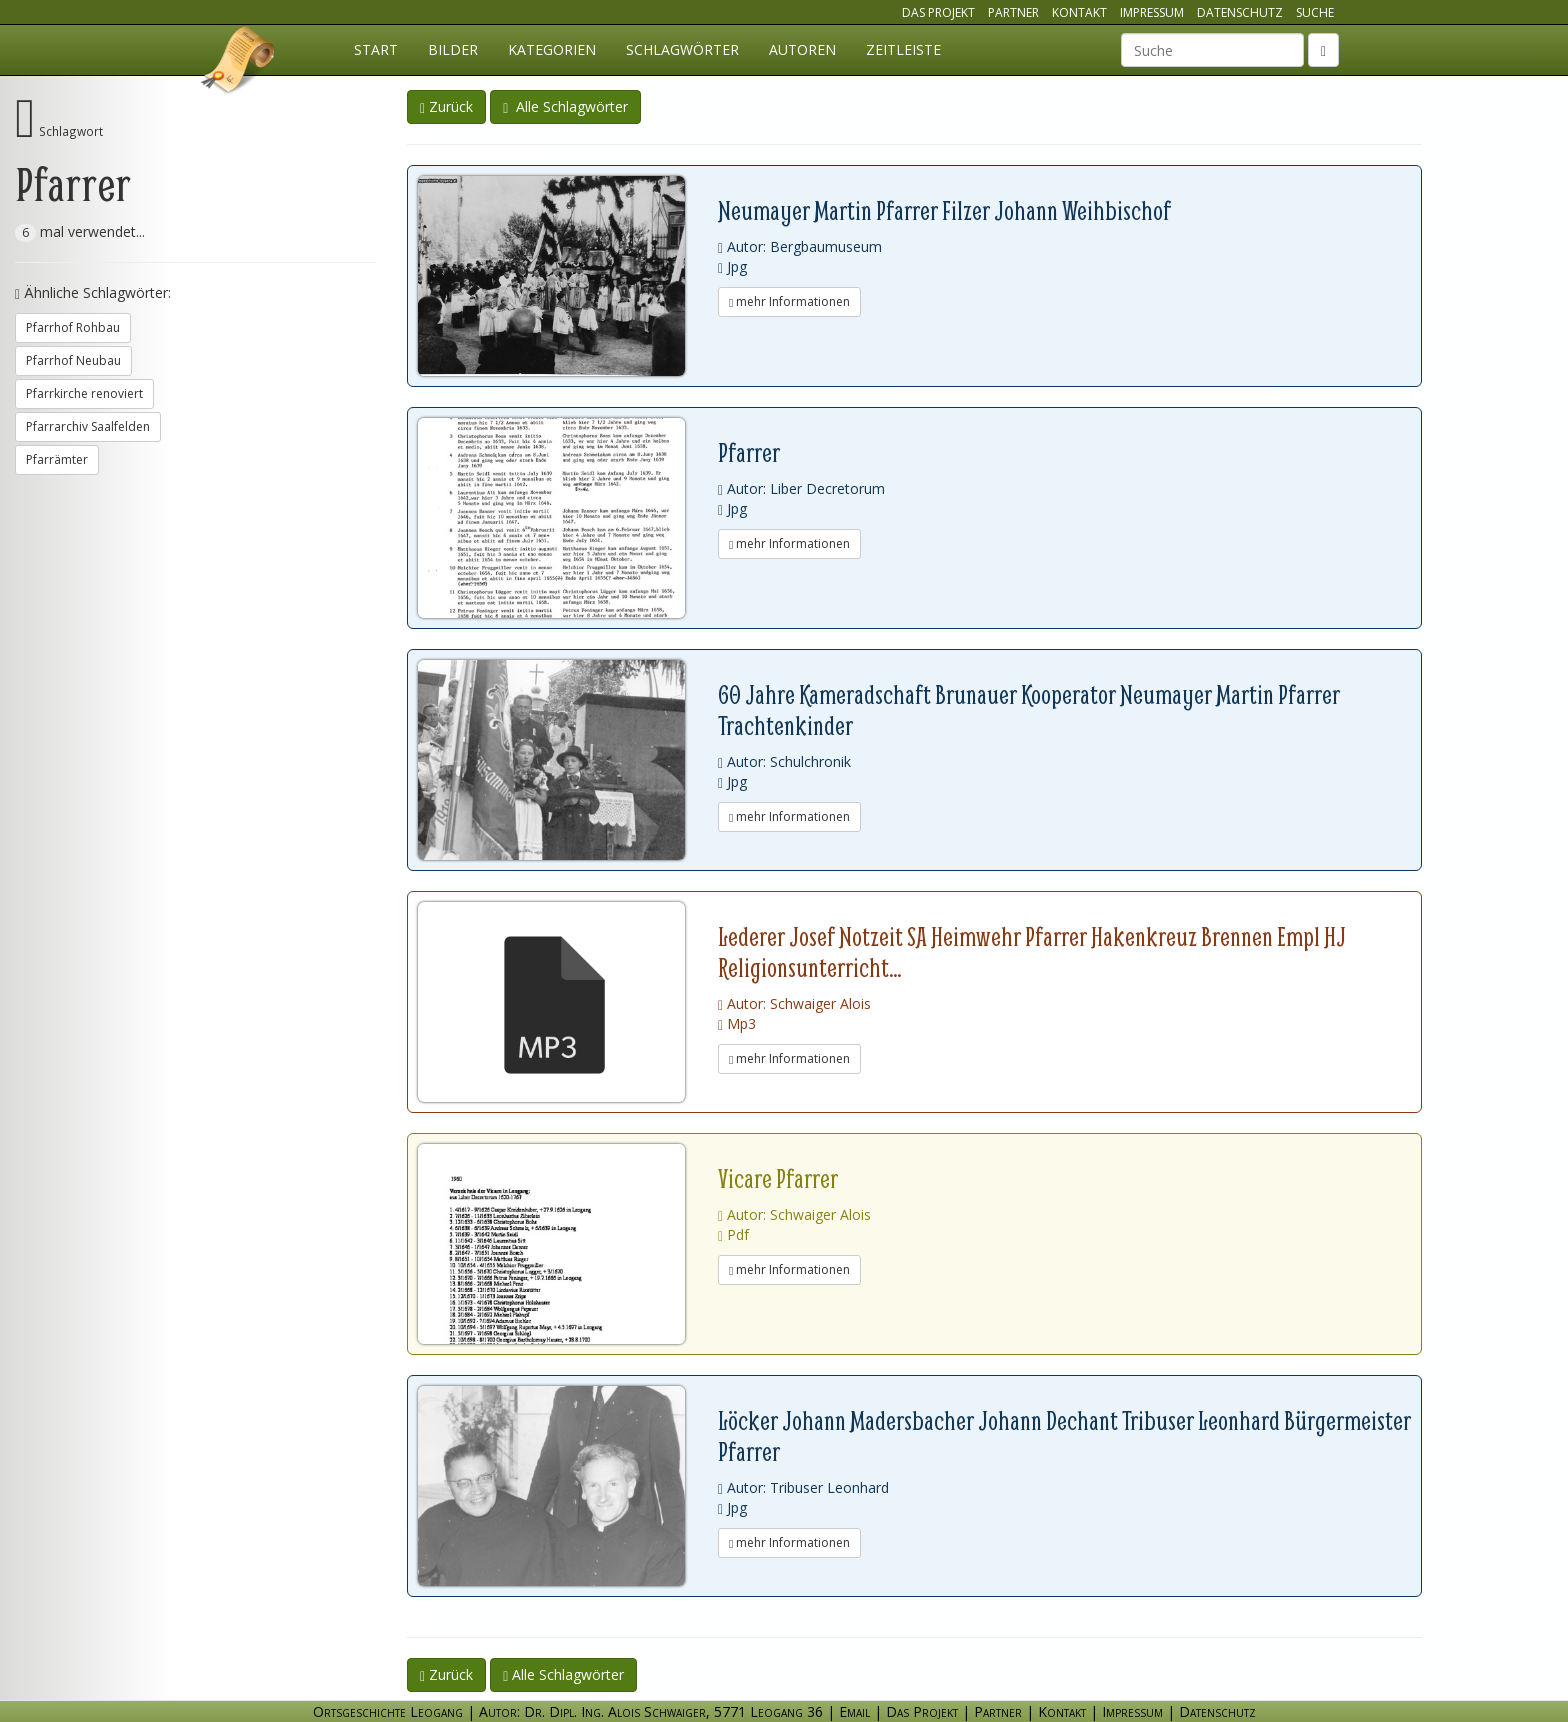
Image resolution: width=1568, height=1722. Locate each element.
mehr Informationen (789, 301)
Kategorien (552, 49)
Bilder (453, 49)
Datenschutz (1240, 12)
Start (376, 49)
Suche (1315, 12)
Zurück (446, 106)
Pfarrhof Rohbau (73, 327)
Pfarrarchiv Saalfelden (88, 426)
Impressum (1152, 12)
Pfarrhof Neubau (73, 360)
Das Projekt (938, 12)
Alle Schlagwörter (565, 106)
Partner (1013, 12)
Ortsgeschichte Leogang (239, 63)
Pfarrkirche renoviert (84, 393)
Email (854, 1711)
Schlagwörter (682, 49)
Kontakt (1079, 12)
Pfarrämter (57, 459)
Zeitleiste (903, 49)
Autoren (802, 49)
